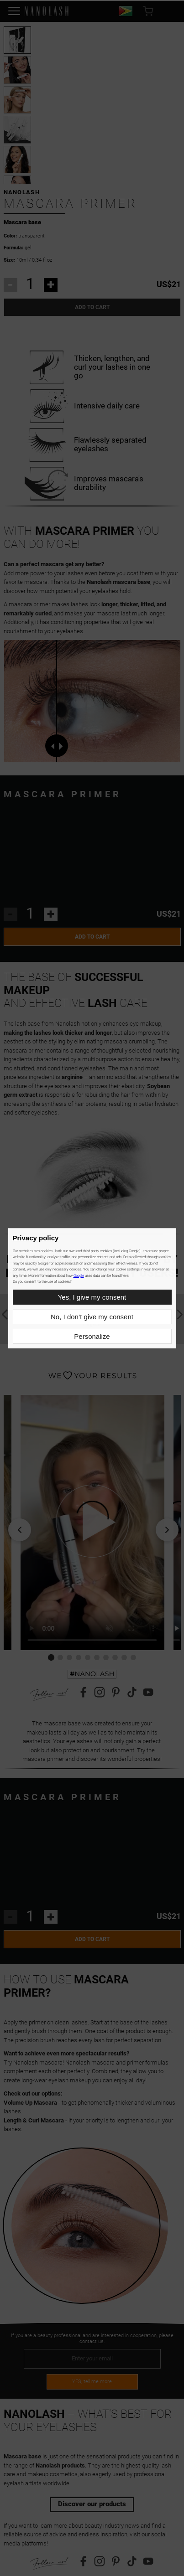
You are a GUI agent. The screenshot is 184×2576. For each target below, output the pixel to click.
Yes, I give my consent (92, 1297)
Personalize (92, 1336)
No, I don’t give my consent (92, 1317)
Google (79, 1276)
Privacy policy (36, 1238)
